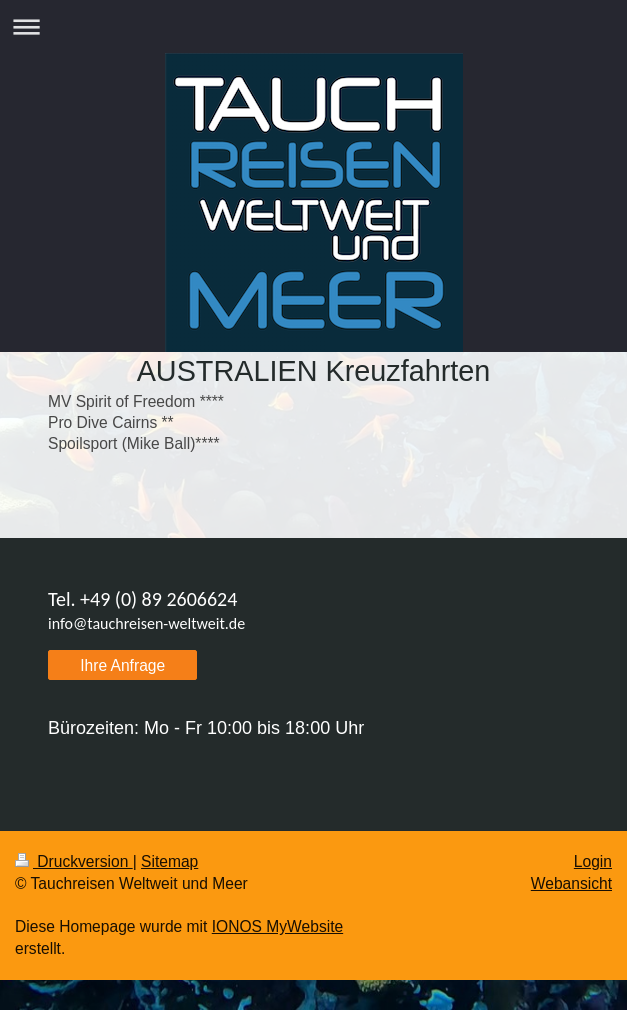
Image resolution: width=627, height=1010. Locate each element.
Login (593, 861)
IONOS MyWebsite (277, 926)
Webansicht (571, 883)
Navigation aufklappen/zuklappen (313, 26)
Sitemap (169, 861)
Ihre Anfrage (122, 665)
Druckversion (74, 861)
